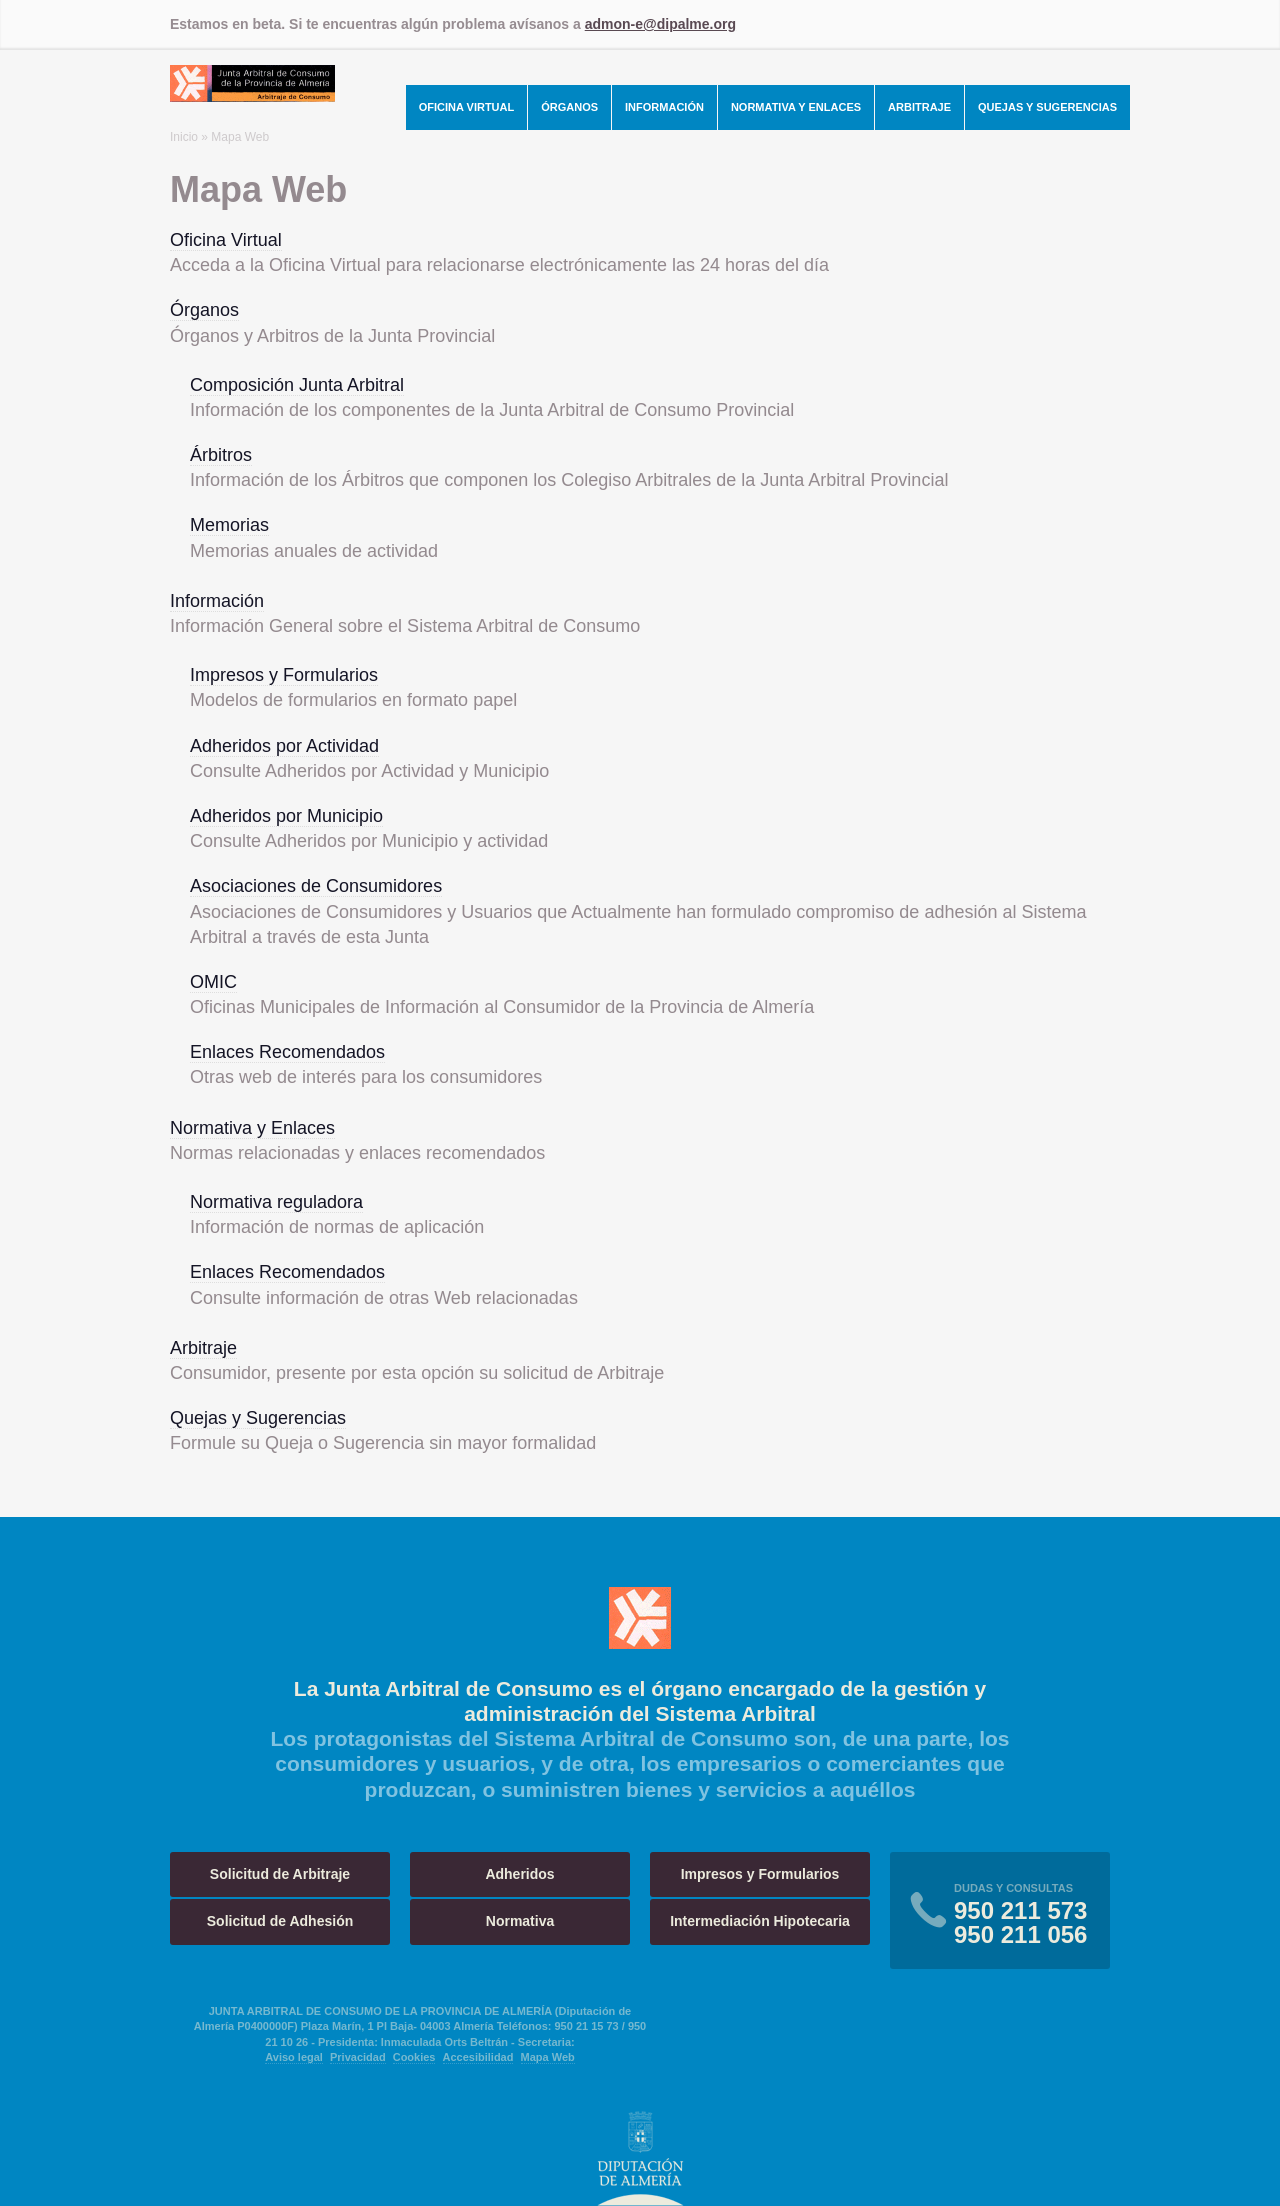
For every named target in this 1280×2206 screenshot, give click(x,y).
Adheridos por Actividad (284, 746)
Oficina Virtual (467, 107)
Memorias (229, 525)
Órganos (569, 107)
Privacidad (358, 2057)
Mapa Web (548, 2057)
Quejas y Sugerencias (1047, 107)
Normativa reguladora (276, 1202)
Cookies (414, 2057)
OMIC (213, 982)
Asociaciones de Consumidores (316, 886)
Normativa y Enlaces (796, 107)
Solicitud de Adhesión (280, 1921)
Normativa (520, 1921)
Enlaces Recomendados (287, 1052)
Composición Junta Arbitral (297, 385)
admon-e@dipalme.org (660, 24)
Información (664, 107)
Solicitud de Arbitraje (280, 1874)
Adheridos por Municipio (286, 816)
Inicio (184, 137)
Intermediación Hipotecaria (760, 1921)
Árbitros (221, 455)
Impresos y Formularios (284, 675)
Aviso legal (294, 2057)
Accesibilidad (478, 2057)
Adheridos (519, 1874)
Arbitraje (919, 107)
